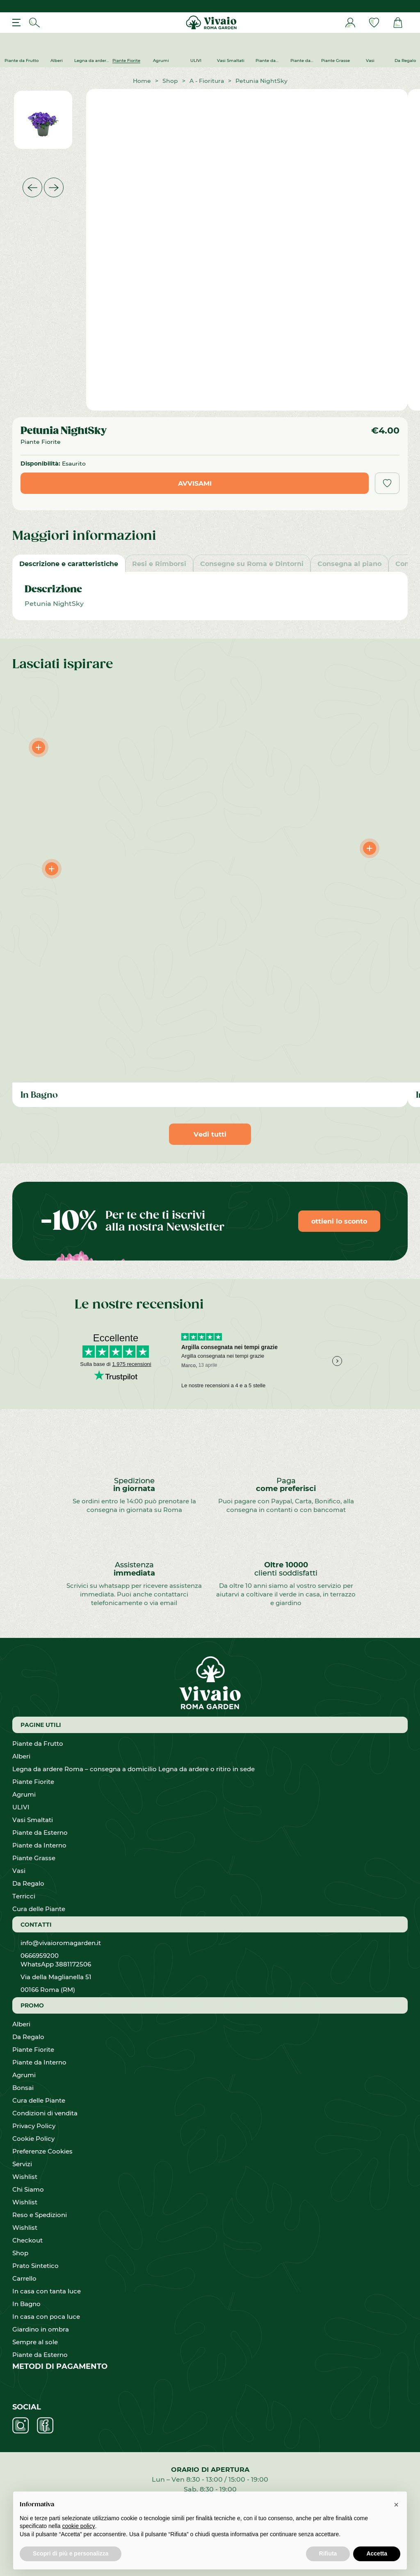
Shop (170, 80)
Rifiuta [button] (328, 2553)
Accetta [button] (376, 2553)
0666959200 (43, 1955)
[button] (396, 2504)
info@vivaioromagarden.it (61, 1943)
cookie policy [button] (78, 2526)
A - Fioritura (206, 80)
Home (142, 80)
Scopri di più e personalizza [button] (70, 2553)
